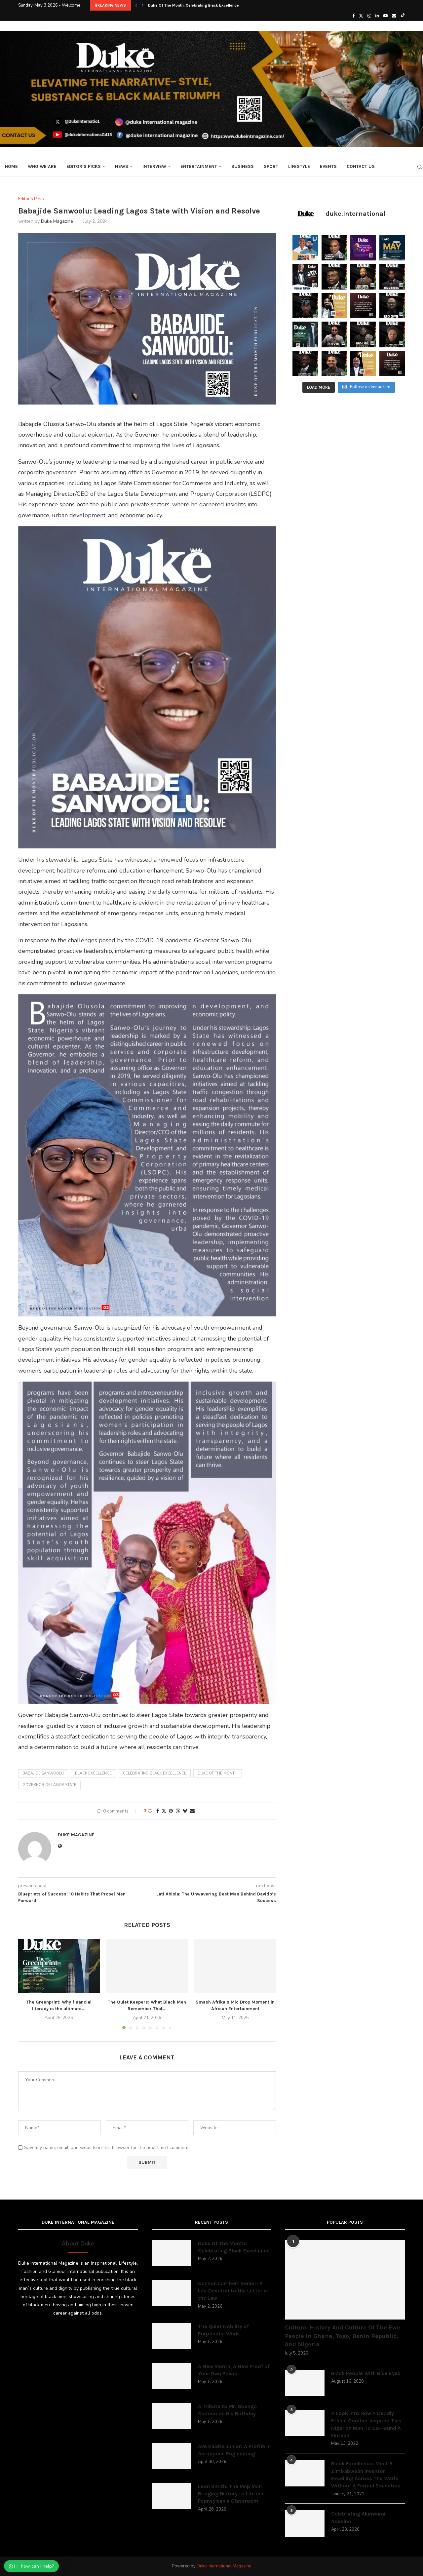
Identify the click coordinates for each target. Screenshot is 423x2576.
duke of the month (218, 1773)
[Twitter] (361, 16)
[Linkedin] (377, 16)
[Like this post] (150, 1811)
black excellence (93, 1773)
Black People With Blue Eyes (366, 2373)
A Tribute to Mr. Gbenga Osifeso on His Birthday (227, 2410)
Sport (271, 166)
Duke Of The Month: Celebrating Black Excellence (193, 5)
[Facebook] (353, 16)
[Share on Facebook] (157, 1811)
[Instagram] (369, 16)
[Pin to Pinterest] (171, 1811)
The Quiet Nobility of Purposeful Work (223, 2330)
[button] (136, 5)
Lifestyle (299, 166)
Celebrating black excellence (154, 1773)
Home (11, 166)
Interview (154, 166)
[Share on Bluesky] (185, 1811)
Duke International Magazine (224, 2566)
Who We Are (42, 166)
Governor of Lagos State (49, 1784)
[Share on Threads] (177, 1811)
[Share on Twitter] (164, 1811)
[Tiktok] (403, 16)
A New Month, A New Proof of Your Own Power (234, 2370)
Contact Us (361, 166)
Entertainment (198, 166)
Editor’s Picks (83, 166)
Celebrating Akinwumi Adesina (358, 2517)
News (121, 166)
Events (328, 166)
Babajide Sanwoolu (43, 1773)
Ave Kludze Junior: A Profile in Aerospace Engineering (234, 2450)
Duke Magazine (57, 221)
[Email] (394, 16)
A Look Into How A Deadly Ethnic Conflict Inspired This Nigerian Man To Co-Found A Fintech (366, 2424)
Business (242, 166)
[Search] (419, 166)
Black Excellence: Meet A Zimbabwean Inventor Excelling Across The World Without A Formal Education (366, 2474)
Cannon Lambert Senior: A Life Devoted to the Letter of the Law (233, 2290)
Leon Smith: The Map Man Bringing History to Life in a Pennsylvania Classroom (231, 2493)
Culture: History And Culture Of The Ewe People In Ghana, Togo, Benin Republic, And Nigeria (342, 2336)
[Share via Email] (192, 1811)
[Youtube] (385, 16)
